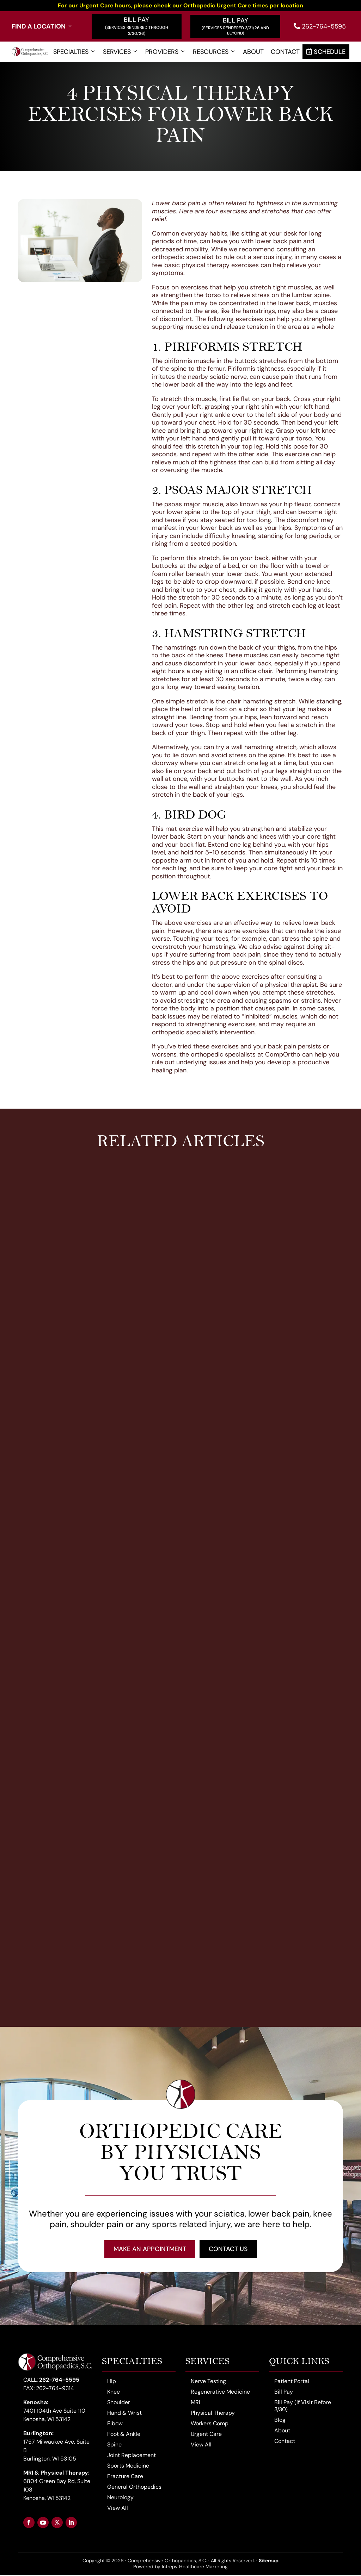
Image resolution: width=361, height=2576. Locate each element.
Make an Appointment (149, 2249)
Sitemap (269, 2561)
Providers (165, 52)
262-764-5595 (320, 26)
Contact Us (229, 2249)
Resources (214, 52)
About (253, 52)
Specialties (74, 52)
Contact (285, 52)
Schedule (325, 52)
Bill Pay (136, 19)
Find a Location (42, 27)
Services (120, 52)
